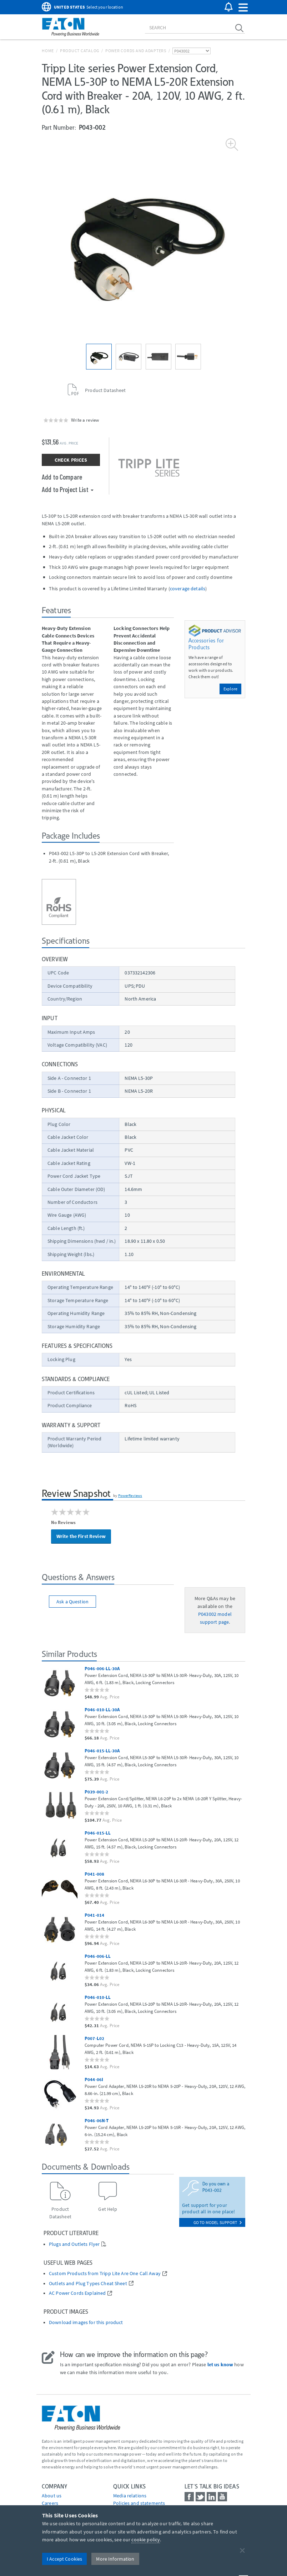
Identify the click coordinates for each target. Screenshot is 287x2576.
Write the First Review (81, 1536)
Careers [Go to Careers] (50, 2503)
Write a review (85, 420)
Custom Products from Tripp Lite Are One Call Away (105, 2273)
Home (48, 50)
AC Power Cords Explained (77, 2293)
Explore (230, 688)
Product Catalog (79, 50)
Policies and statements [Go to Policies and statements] (139, 2503)
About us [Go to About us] (51, 2495)
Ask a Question (72, 1601)
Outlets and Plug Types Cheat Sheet (88, 2283)
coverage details (187, 588)
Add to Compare (62, 476)
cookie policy (145, 2539)
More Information (115, 2559)
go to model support (217, 2222)
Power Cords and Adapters (135, 50)
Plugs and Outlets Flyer (74, 2244)
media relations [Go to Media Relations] (129, 2495)
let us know (220, 2364)
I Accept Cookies (64, 2559)
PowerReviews (130, 1495)
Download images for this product (86, 2322)
